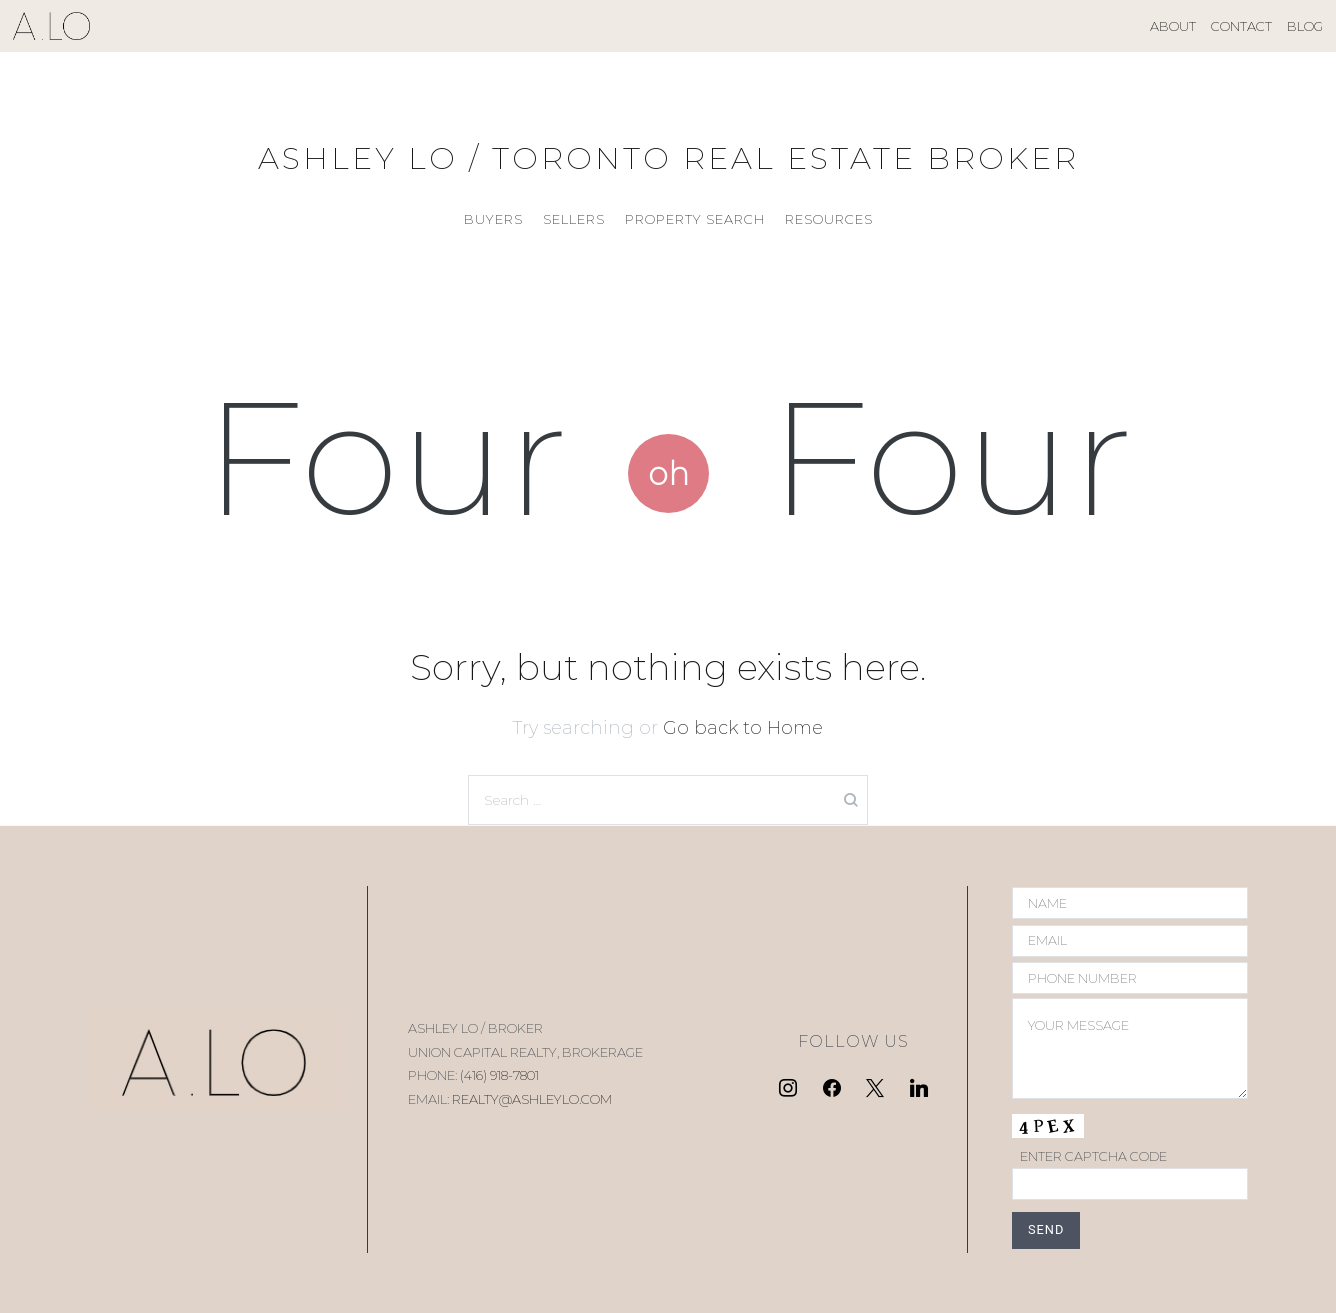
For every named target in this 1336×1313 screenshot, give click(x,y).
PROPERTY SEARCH (695, 219)
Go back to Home (743, 728)
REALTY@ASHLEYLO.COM (532, 1099)
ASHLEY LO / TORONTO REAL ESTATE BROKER (668, 158)
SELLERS (574, 219)
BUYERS (493, 219)
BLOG (1305, 26)
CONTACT (1241, 26)
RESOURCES (829, 219)
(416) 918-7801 (499, 1075)
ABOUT (1173, 26)
